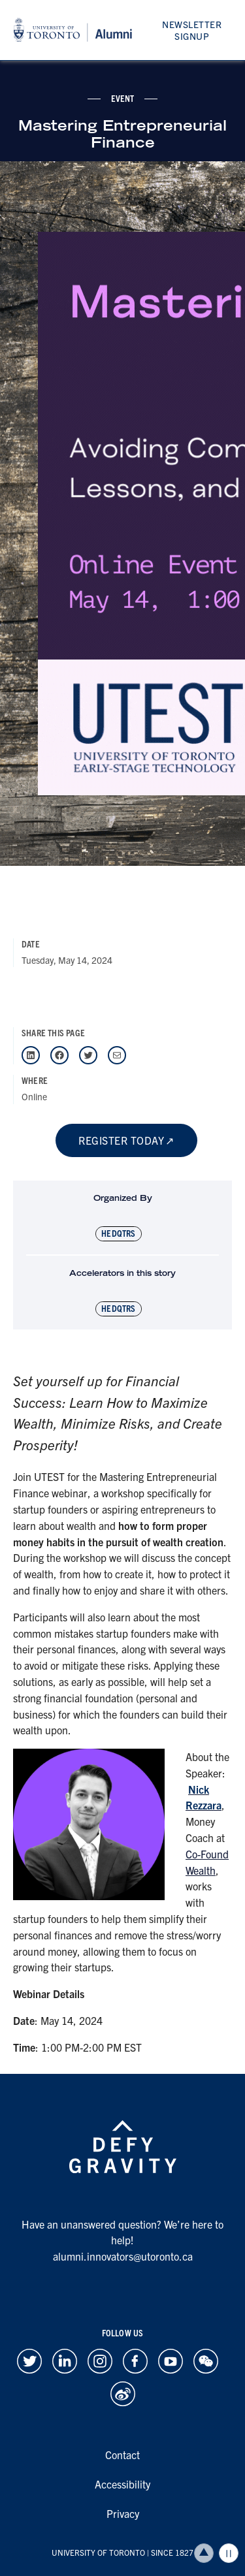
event (123, 98)
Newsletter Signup (191, 30)
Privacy (122, 2513)
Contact (122, 2454)
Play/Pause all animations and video (228, 2553)
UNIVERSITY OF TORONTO (98, 2552)
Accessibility (122, 2483)
